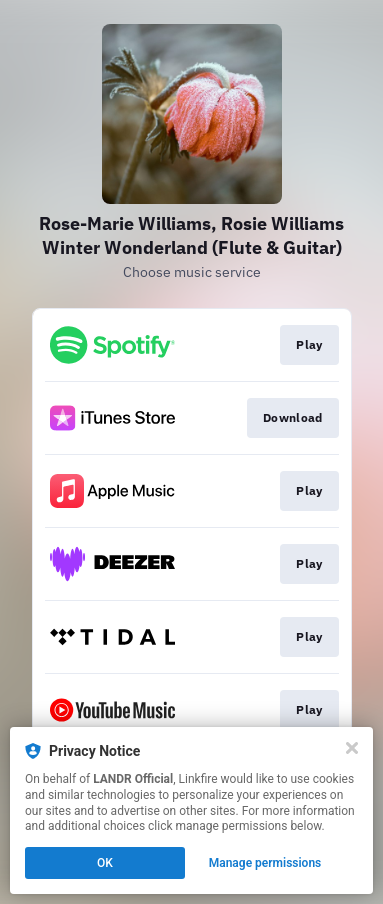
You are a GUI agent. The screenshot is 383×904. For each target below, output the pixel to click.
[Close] (352, 748)
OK (105, 863)
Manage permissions (265, 863)
